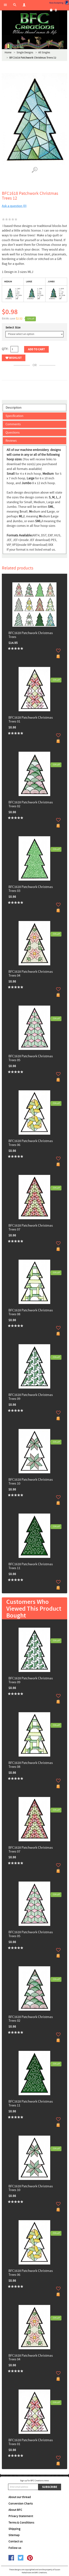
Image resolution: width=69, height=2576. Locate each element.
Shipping (14, 2529)
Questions (13, 432)
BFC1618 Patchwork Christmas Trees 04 (30, 974)
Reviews (11, 441)
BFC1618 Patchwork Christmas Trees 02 (30, 804)
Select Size (13, 327)
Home (8, 52)
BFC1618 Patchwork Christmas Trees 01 (30, 720)
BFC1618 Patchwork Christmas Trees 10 (30, 1482)
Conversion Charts (20, 2504)
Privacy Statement (20, 2516)
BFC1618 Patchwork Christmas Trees (30, 635)
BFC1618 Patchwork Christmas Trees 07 (30, 1228)
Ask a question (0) (14, 206)
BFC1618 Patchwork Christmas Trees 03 (30, 889)
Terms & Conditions (21, 2523)
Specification (14, 416)
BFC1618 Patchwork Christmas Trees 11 (30, 1566)
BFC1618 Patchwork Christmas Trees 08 (30, 1312)
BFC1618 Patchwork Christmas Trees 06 (30, 1143)
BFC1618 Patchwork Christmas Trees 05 (30, 1058)
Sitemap (14, 2535)
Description (14, 407)
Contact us (15, 2541)
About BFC (15, 2510)
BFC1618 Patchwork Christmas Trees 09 (30, 1397)
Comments (13, 424)
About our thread (19, 2497)
